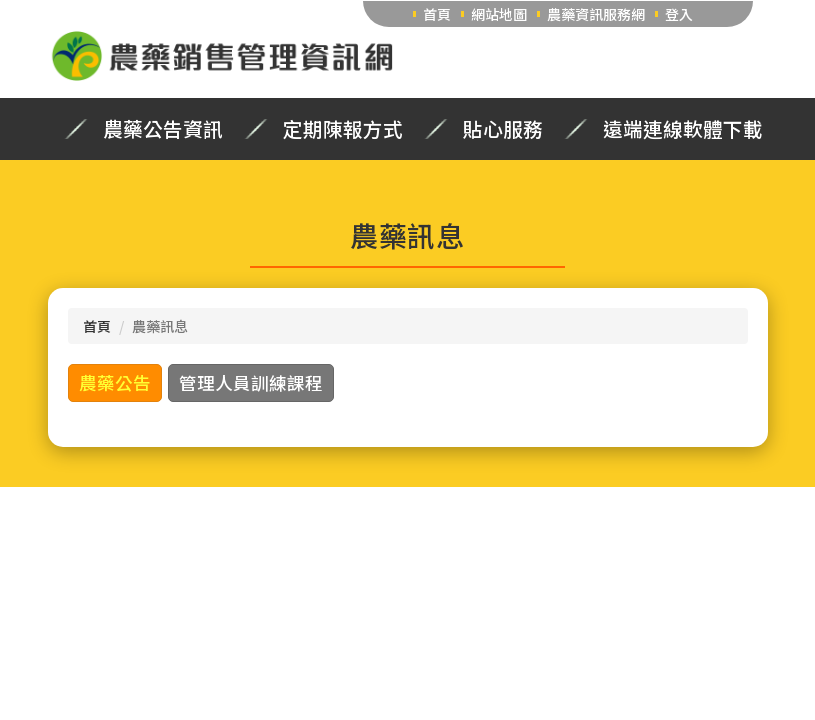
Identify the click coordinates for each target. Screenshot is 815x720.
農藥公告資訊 (163, 129)
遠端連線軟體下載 (683, 129)
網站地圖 (499, 14)
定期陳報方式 (343, 129)
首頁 (437, 14)
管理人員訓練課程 (251, 382)
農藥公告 (115, 382)
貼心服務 (503, 129)
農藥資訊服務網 (596, 14)
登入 (679, 14)
